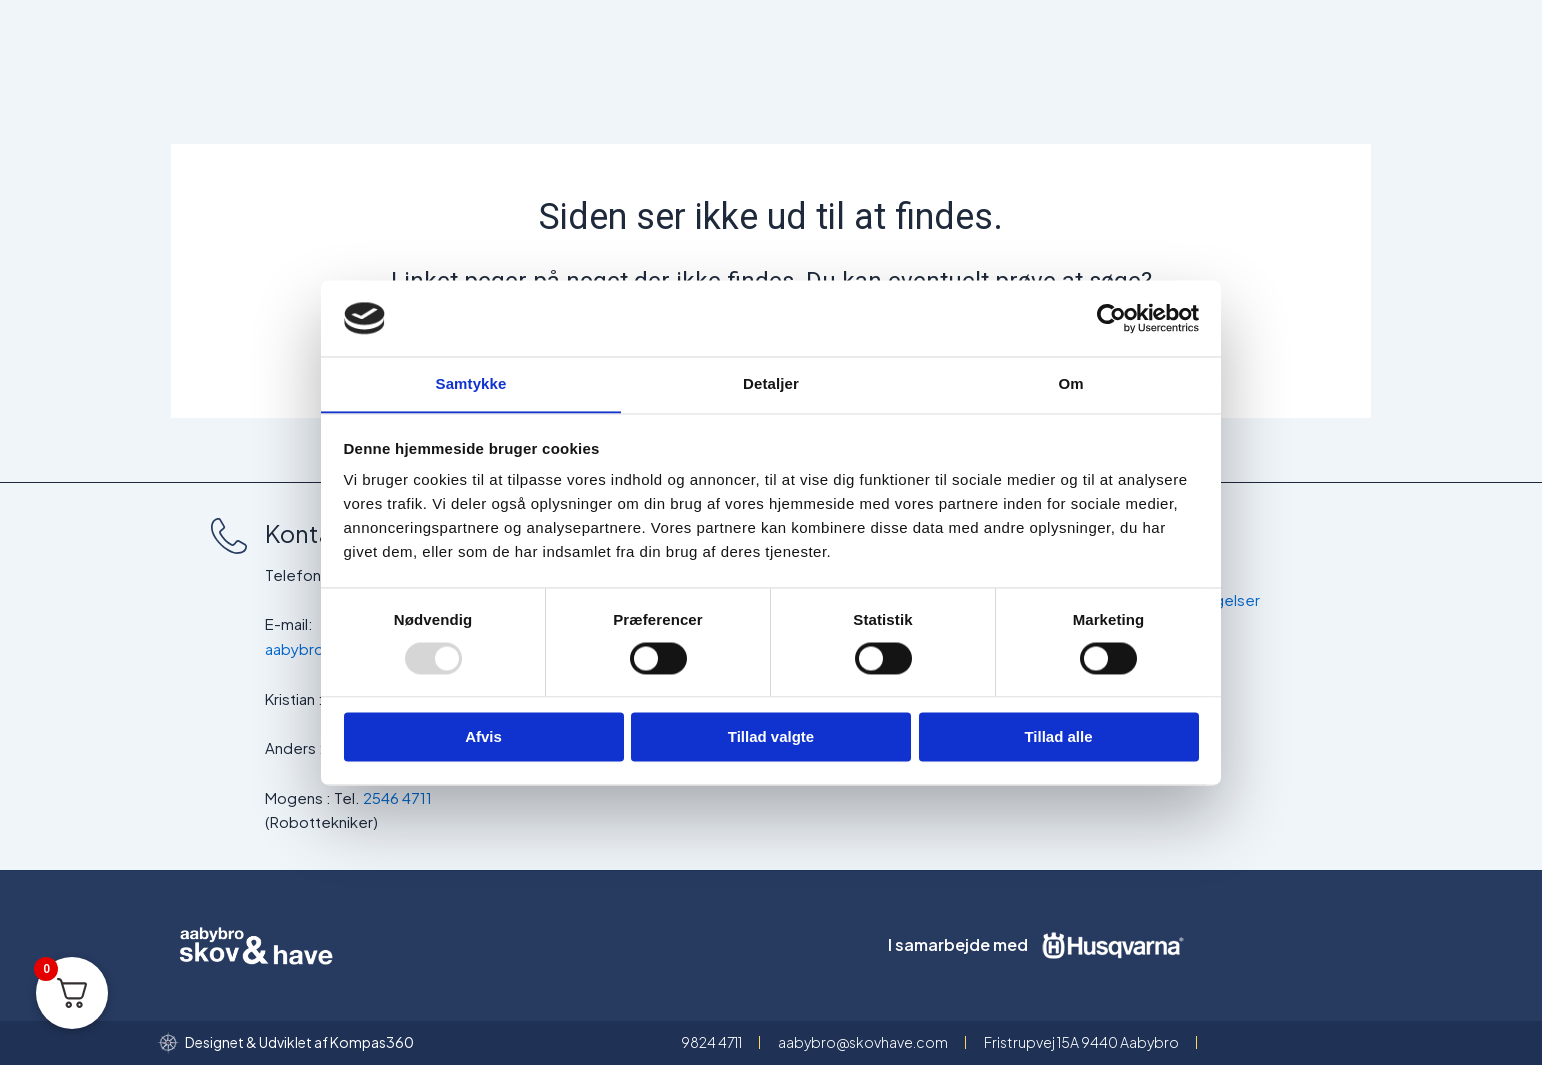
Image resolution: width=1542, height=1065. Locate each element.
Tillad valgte (771, 737)
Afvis (483, 737)
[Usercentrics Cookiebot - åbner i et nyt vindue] (1111, 318)
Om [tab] (1070, 383)
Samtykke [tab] (471, 383)
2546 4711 (397, 797)
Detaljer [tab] (771, 383)
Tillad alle (1058, 737)
